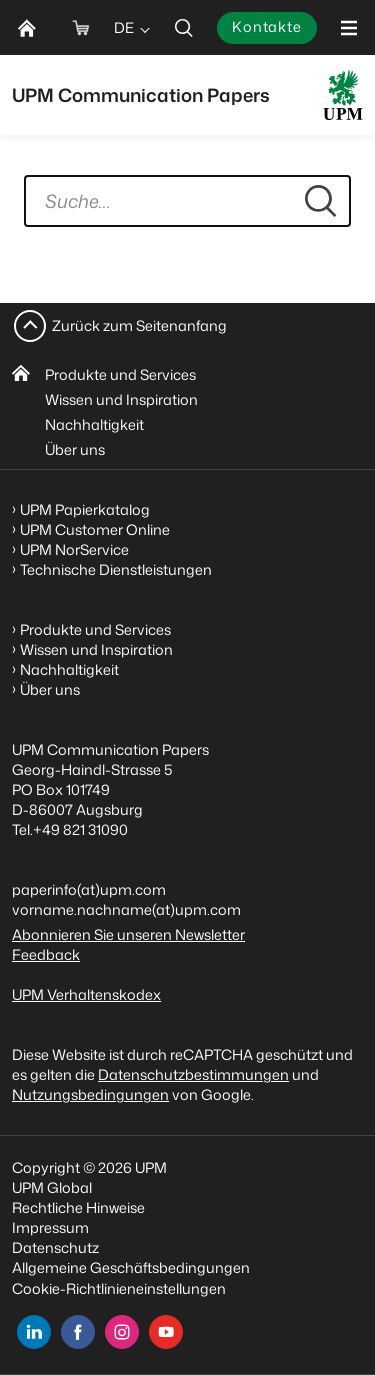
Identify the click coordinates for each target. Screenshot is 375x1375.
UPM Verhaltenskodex (86, 994)
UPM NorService (74, 549)
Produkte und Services (120, 374)
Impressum (50, 1227)
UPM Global (52, 1187)
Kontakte (267, 26)
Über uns (75, 449)
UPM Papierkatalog (85, 509)
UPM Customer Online (95, 529)
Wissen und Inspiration (121, 399)
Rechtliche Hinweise (78, 1207)
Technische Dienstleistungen (116, 569)
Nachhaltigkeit (94, 424)
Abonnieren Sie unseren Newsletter (128, 934)
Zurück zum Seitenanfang (139, 325)
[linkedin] (34, 1332)
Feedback (46, 954)
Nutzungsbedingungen (90, 1094)
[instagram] (122, 1332)
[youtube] (166, 1332)
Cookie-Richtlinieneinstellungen (119, 1288)
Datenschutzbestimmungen (193, 1074)
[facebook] (78, 1332)
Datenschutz (55, 1247)
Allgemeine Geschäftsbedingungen (131, 1267)
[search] (184, 27)
